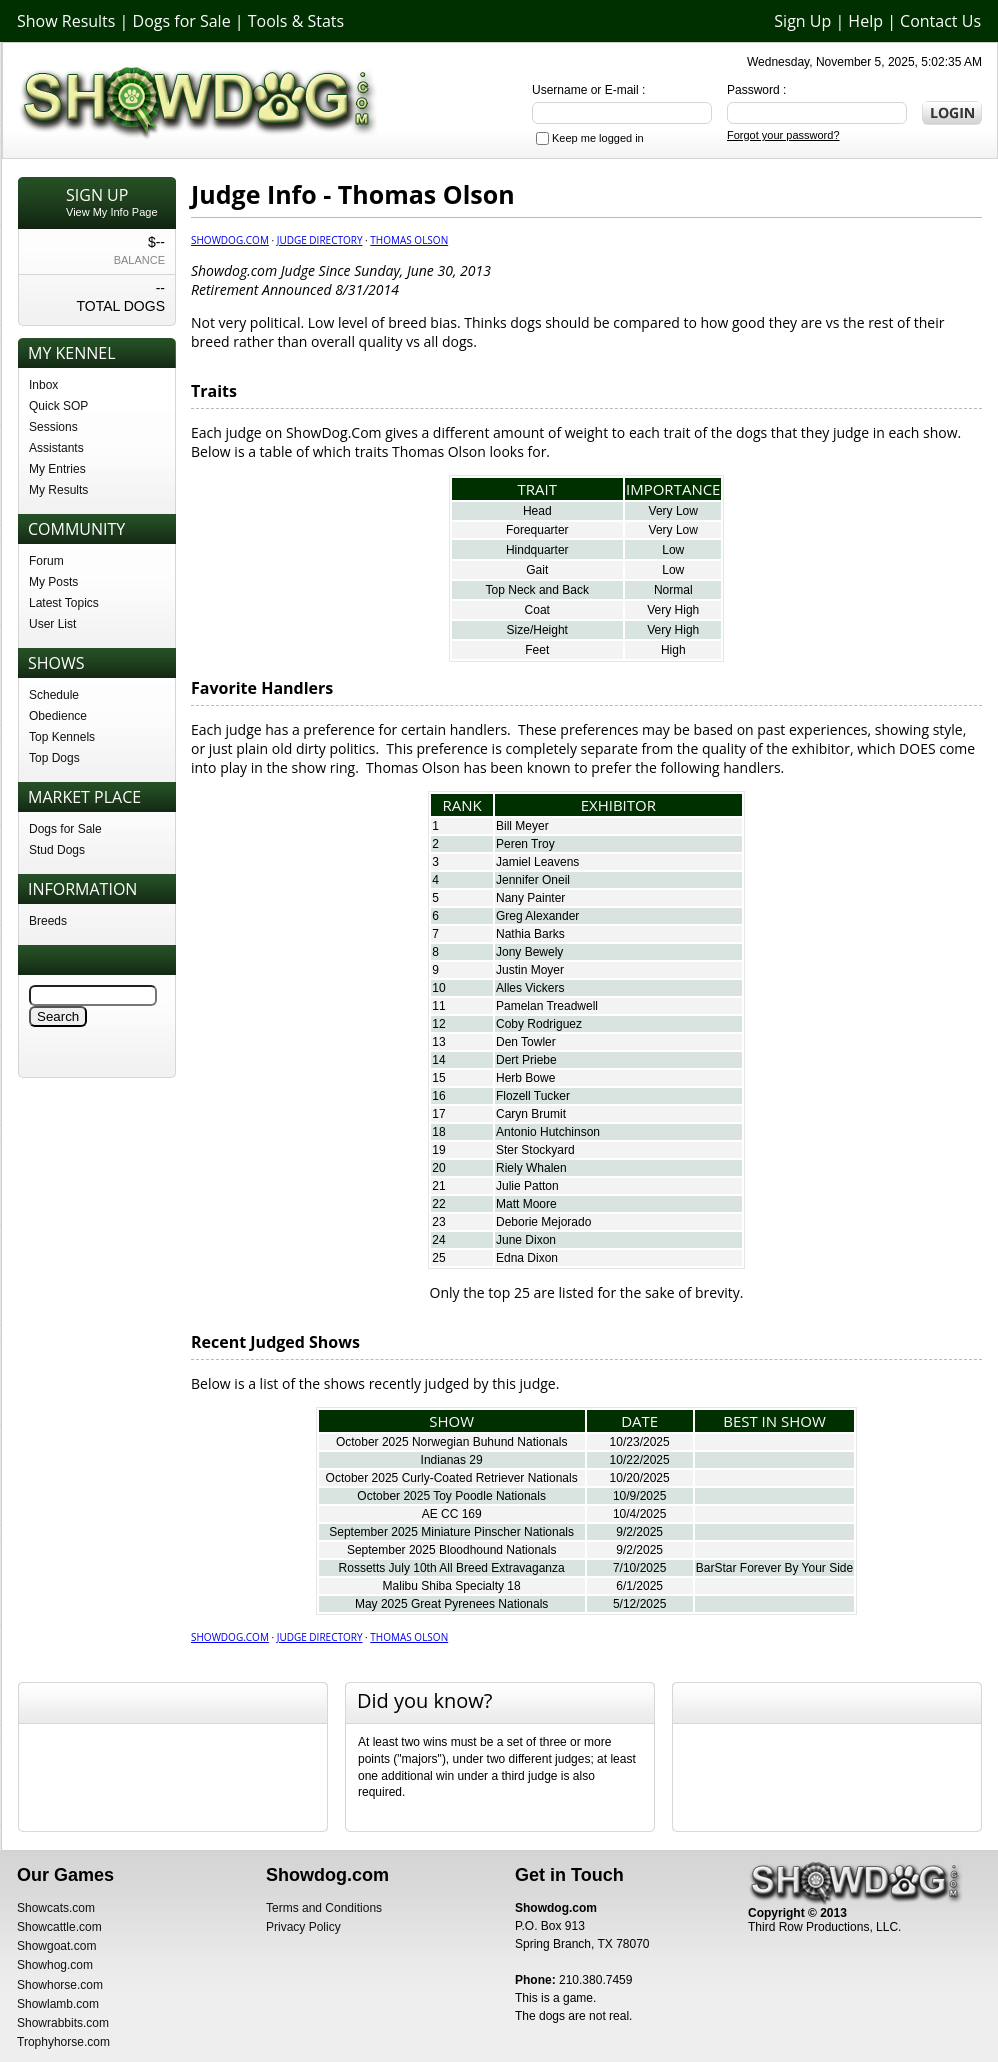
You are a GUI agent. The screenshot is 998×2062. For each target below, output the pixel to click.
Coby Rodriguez (539, 1024)
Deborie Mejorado (543, 1222)
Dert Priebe (526, 1060)
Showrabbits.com (63, 2023)
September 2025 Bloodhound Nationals (451, 1550)
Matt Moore (526, 1204)
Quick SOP (58, 406)
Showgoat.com (56, 1946)
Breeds (48, 921)
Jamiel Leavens (537, 862)
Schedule (54, 695)
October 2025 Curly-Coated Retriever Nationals (452, 1478)
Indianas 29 (452, 1460)
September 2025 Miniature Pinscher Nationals (451, 1532)
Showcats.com (56, 1908)
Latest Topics (64, 603)
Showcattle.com (59, 1927)
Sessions (53, 427)
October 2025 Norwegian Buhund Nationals (451, 1442)
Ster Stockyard (535, 1150)
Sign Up (802, 21)
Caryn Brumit (531, 1114)
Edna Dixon (527, 1258)
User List (52, 624)
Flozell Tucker (533, 1096)
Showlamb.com (58, 2004)
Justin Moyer (530, 970)
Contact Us (940, 21)
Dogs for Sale (182, 21)
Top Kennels (62, 737)
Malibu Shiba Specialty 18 (452, 1586)
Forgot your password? (783, 135)
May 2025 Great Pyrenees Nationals (451, 1604)
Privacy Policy (303, 1927)
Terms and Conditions (324, 1908)
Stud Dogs (57, 850)
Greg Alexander (537, 916)
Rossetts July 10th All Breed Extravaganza (452, 1568)
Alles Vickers (530, 988)
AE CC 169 (452, 1514)
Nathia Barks (530, 934)
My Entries (57, 469)
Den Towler (526, 1042)
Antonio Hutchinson (548, 1132)
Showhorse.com (60, 1985)
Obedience (58, 716)
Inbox (43, 385)
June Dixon (526, 1240)
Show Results (66, 21)
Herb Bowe (525, 1078)
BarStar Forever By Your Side (774, 1568)
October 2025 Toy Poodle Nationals (451, 1496)
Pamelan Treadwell (547, 1006)
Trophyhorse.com (63, 2042)
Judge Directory (320, 240)
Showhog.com (55, 1965)
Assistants (56, 448)
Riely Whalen (531, 1168)
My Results (58, 490)
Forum (46, 561)
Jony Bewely (529, 952)
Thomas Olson (409, 240)
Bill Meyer (522, 826)
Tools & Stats (296, 21)
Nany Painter (530, 898)
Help (865, 21)
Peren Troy (525, 844)
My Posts (53, 582)
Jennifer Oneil (533, 880)
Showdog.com (230, 240)
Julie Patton (527, 1186)
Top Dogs (54, 758)
